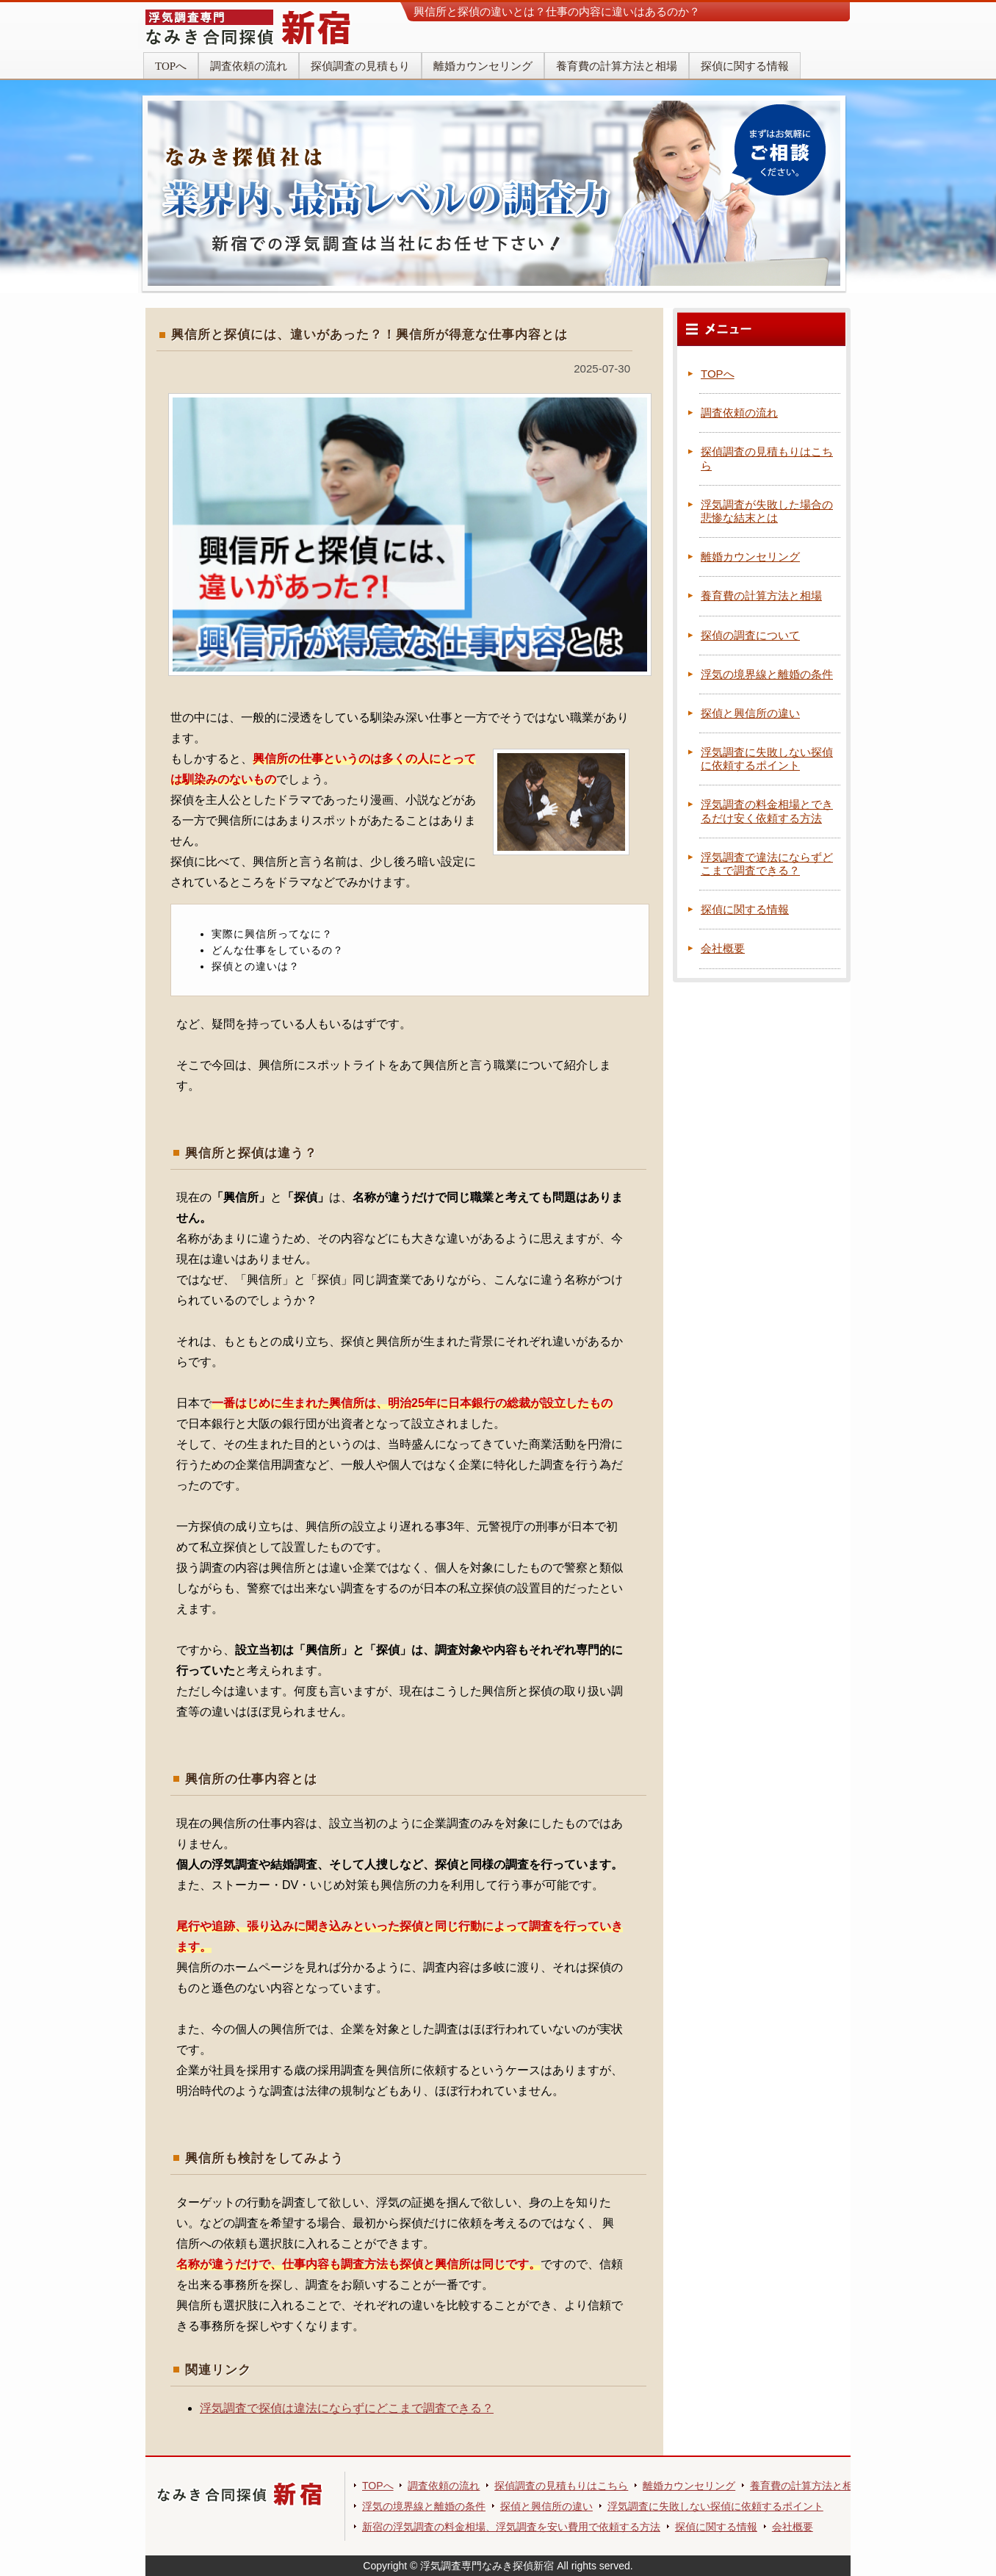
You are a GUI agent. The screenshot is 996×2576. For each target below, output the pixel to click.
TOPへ (171, 66)
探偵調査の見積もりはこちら (561, 2486)
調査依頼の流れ (248, 66)
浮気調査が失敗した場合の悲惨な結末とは (767, 511)
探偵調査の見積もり (360, 66)
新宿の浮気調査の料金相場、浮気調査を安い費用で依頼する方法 (511, 2527)
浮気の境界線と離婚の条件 (767, 674)
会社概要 (723, 948)
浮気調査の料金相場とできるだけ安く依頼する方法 (767, 811)
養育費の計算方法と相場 (616, 66)
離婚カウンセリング (483, 66)
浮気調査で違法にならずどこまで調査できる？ (767, 864)
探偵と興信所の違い (750, 713)
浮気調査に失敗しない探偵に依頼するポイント (767, 758)
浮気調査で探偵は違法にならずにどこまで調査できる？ (347, 2408)
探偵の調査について (750, 635)
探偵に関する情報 (745, 66)
